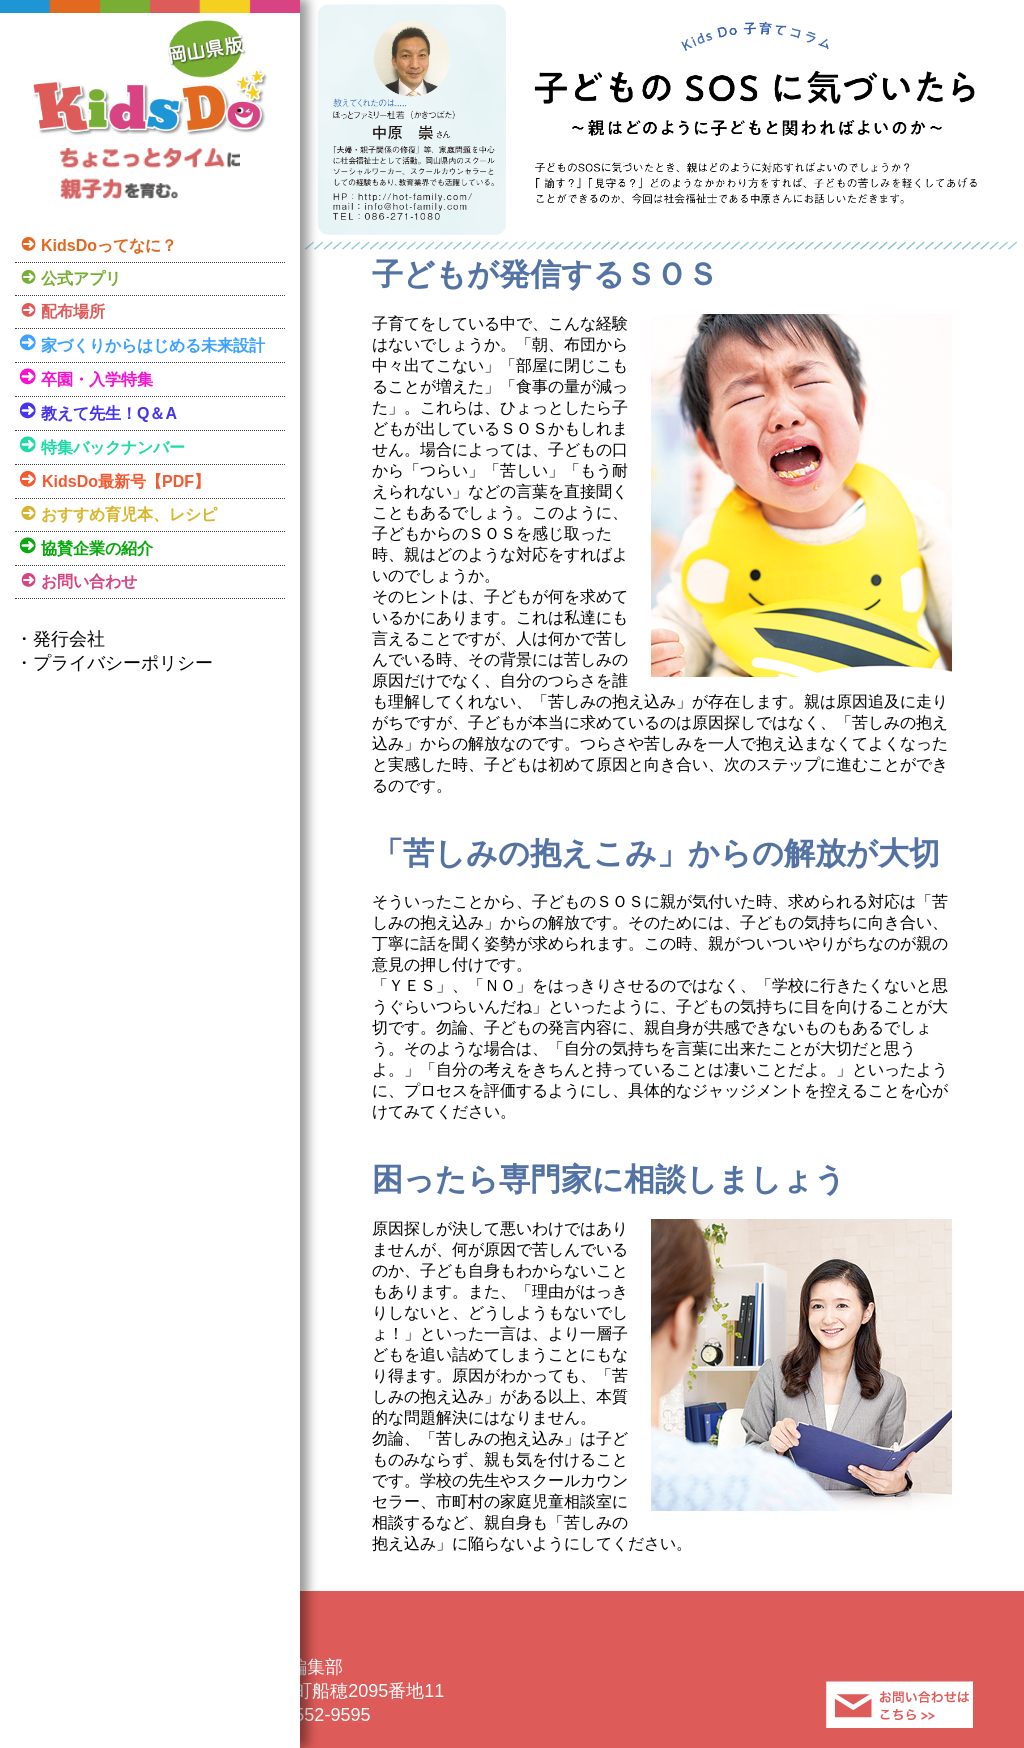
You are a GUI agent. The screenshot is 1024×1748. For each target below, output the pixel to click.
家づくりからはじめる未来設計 (153, 345)
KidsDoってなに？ (109, 245)
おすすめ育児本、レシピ (129, 514)
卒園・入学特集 (97, 379)
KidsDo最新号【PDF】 (126, 481)
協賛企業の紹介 (97, 548)
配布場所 (73, 311)
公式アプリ (81, 278)
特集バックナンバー (113, 447)
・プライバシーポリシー (114, 663)
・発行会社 (60, 639)
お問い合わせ (89, 581)
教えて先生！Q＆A (109, 413)
